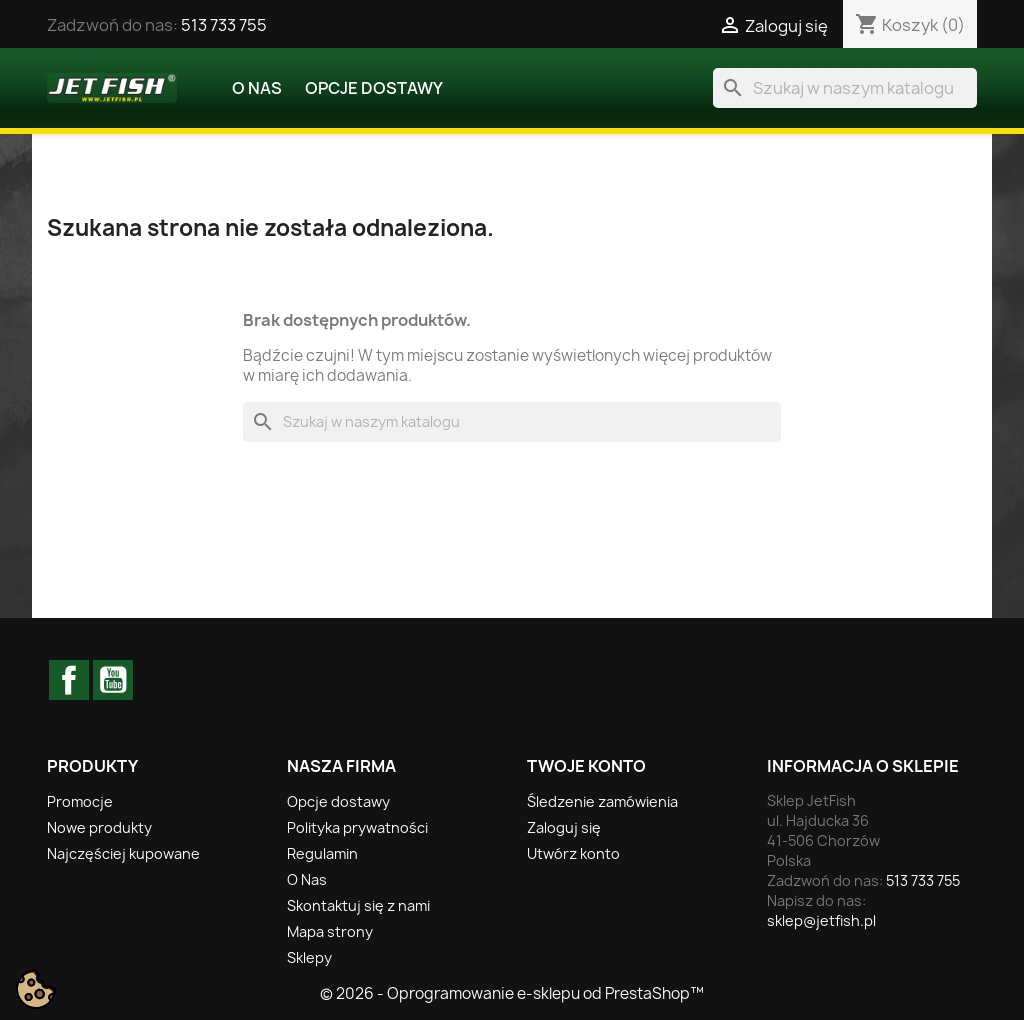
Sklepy (309, 957)
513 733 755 (224, 25)
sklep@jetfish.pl (821, 920)
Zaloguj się (564, 827)
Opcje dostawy (374, 88)
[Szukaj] (845, 88)
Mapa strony (330, 931)
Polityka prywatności (357, 827)
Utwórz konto (573, 853)
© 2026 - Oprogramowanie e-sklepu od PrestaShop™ (512, 993)
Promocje (80, 801)
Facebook (69, 680)
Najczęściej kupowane (123, 853)
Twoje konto (586, 766)
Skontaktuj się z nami (358, 905)
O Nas (257, 88)
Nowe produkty (99, 827)
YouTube (113, 680)
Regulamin (322, 853)
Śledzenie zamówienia (602, 801)
